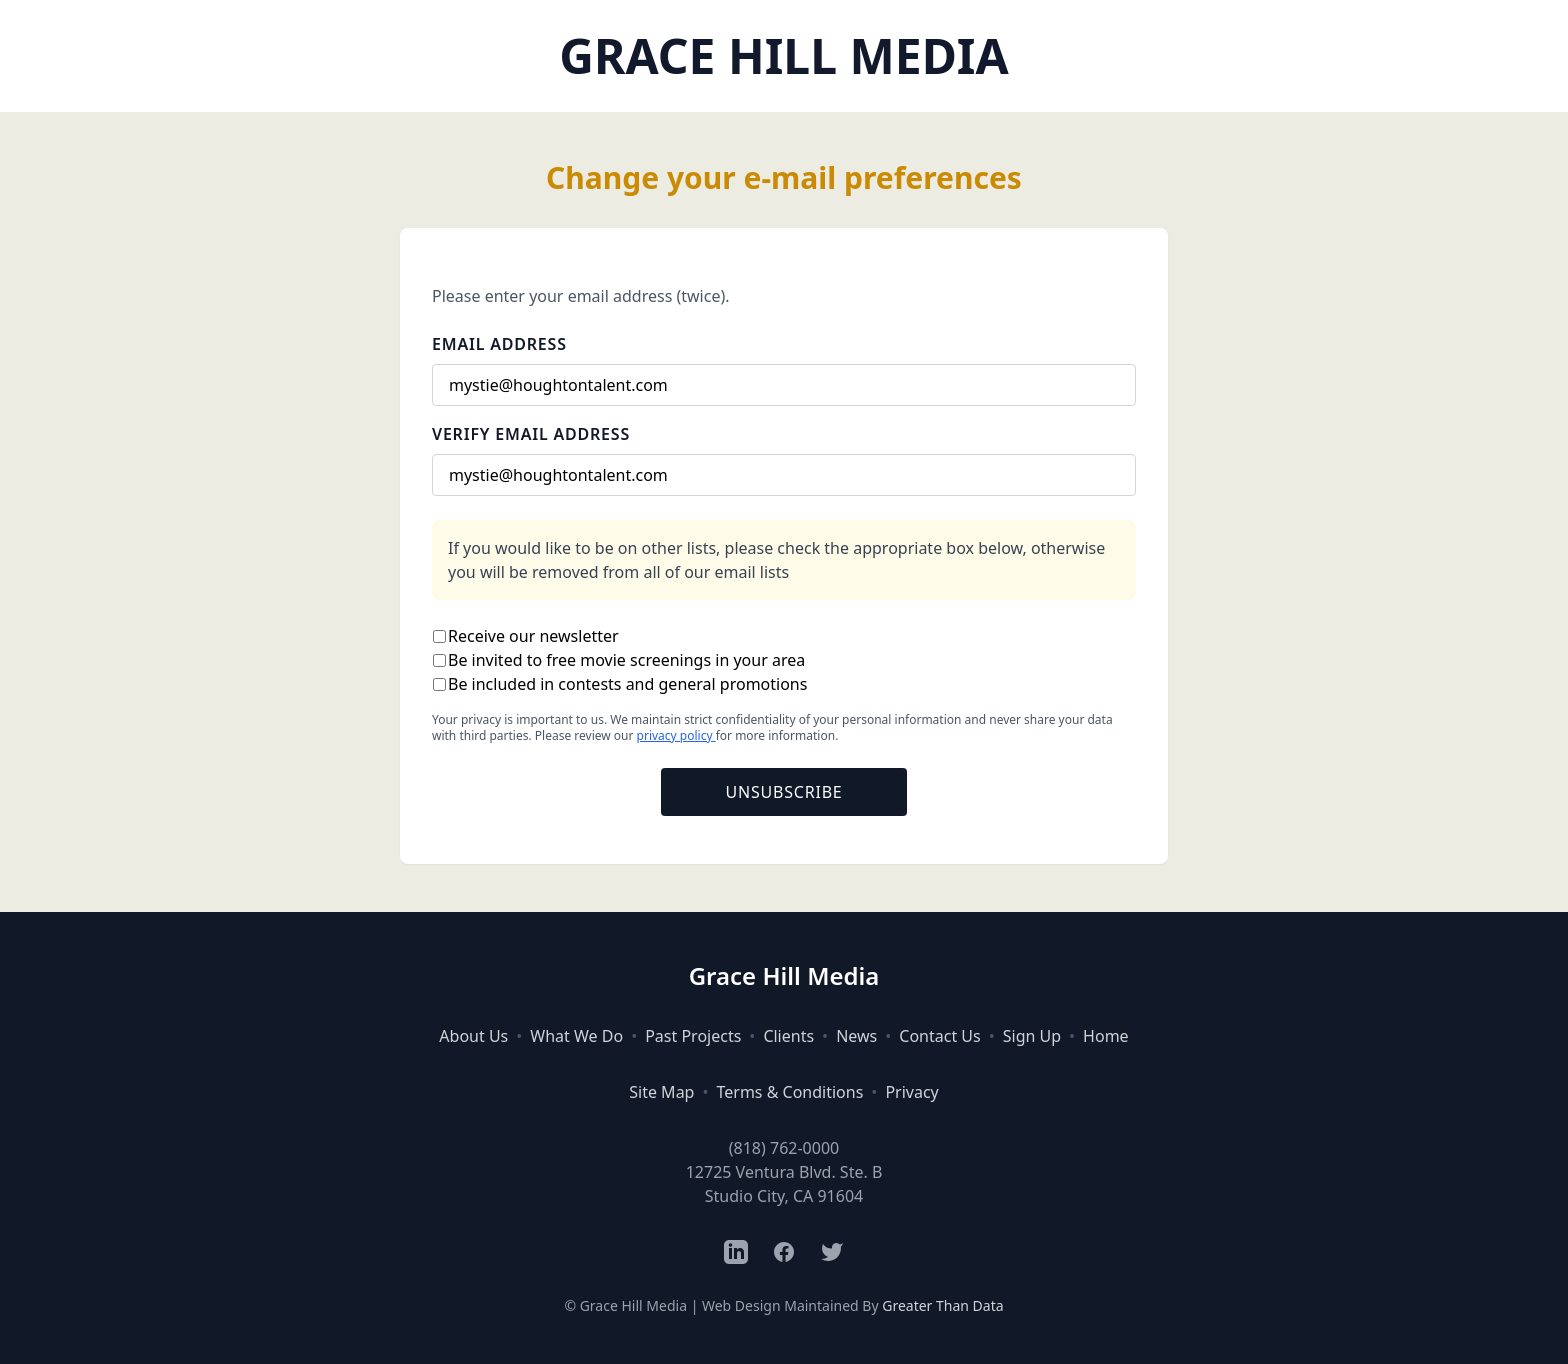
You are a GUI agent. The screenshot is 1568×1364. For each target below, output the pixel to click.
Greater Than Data (942, 1305)
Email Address (499, 344)
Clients (788, 1036)
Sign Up (1032, 1036)
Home (1106, 1036)
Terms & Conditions (789, 1092)
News (856, 1036)
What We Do (576, 1036)
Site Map (661, 1092)
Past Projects (693, 1036)
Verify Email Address (531, 434)
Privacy (911, 1092)
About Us (473, 1036)
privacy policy (676, 735)
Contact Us (939, 1036)
